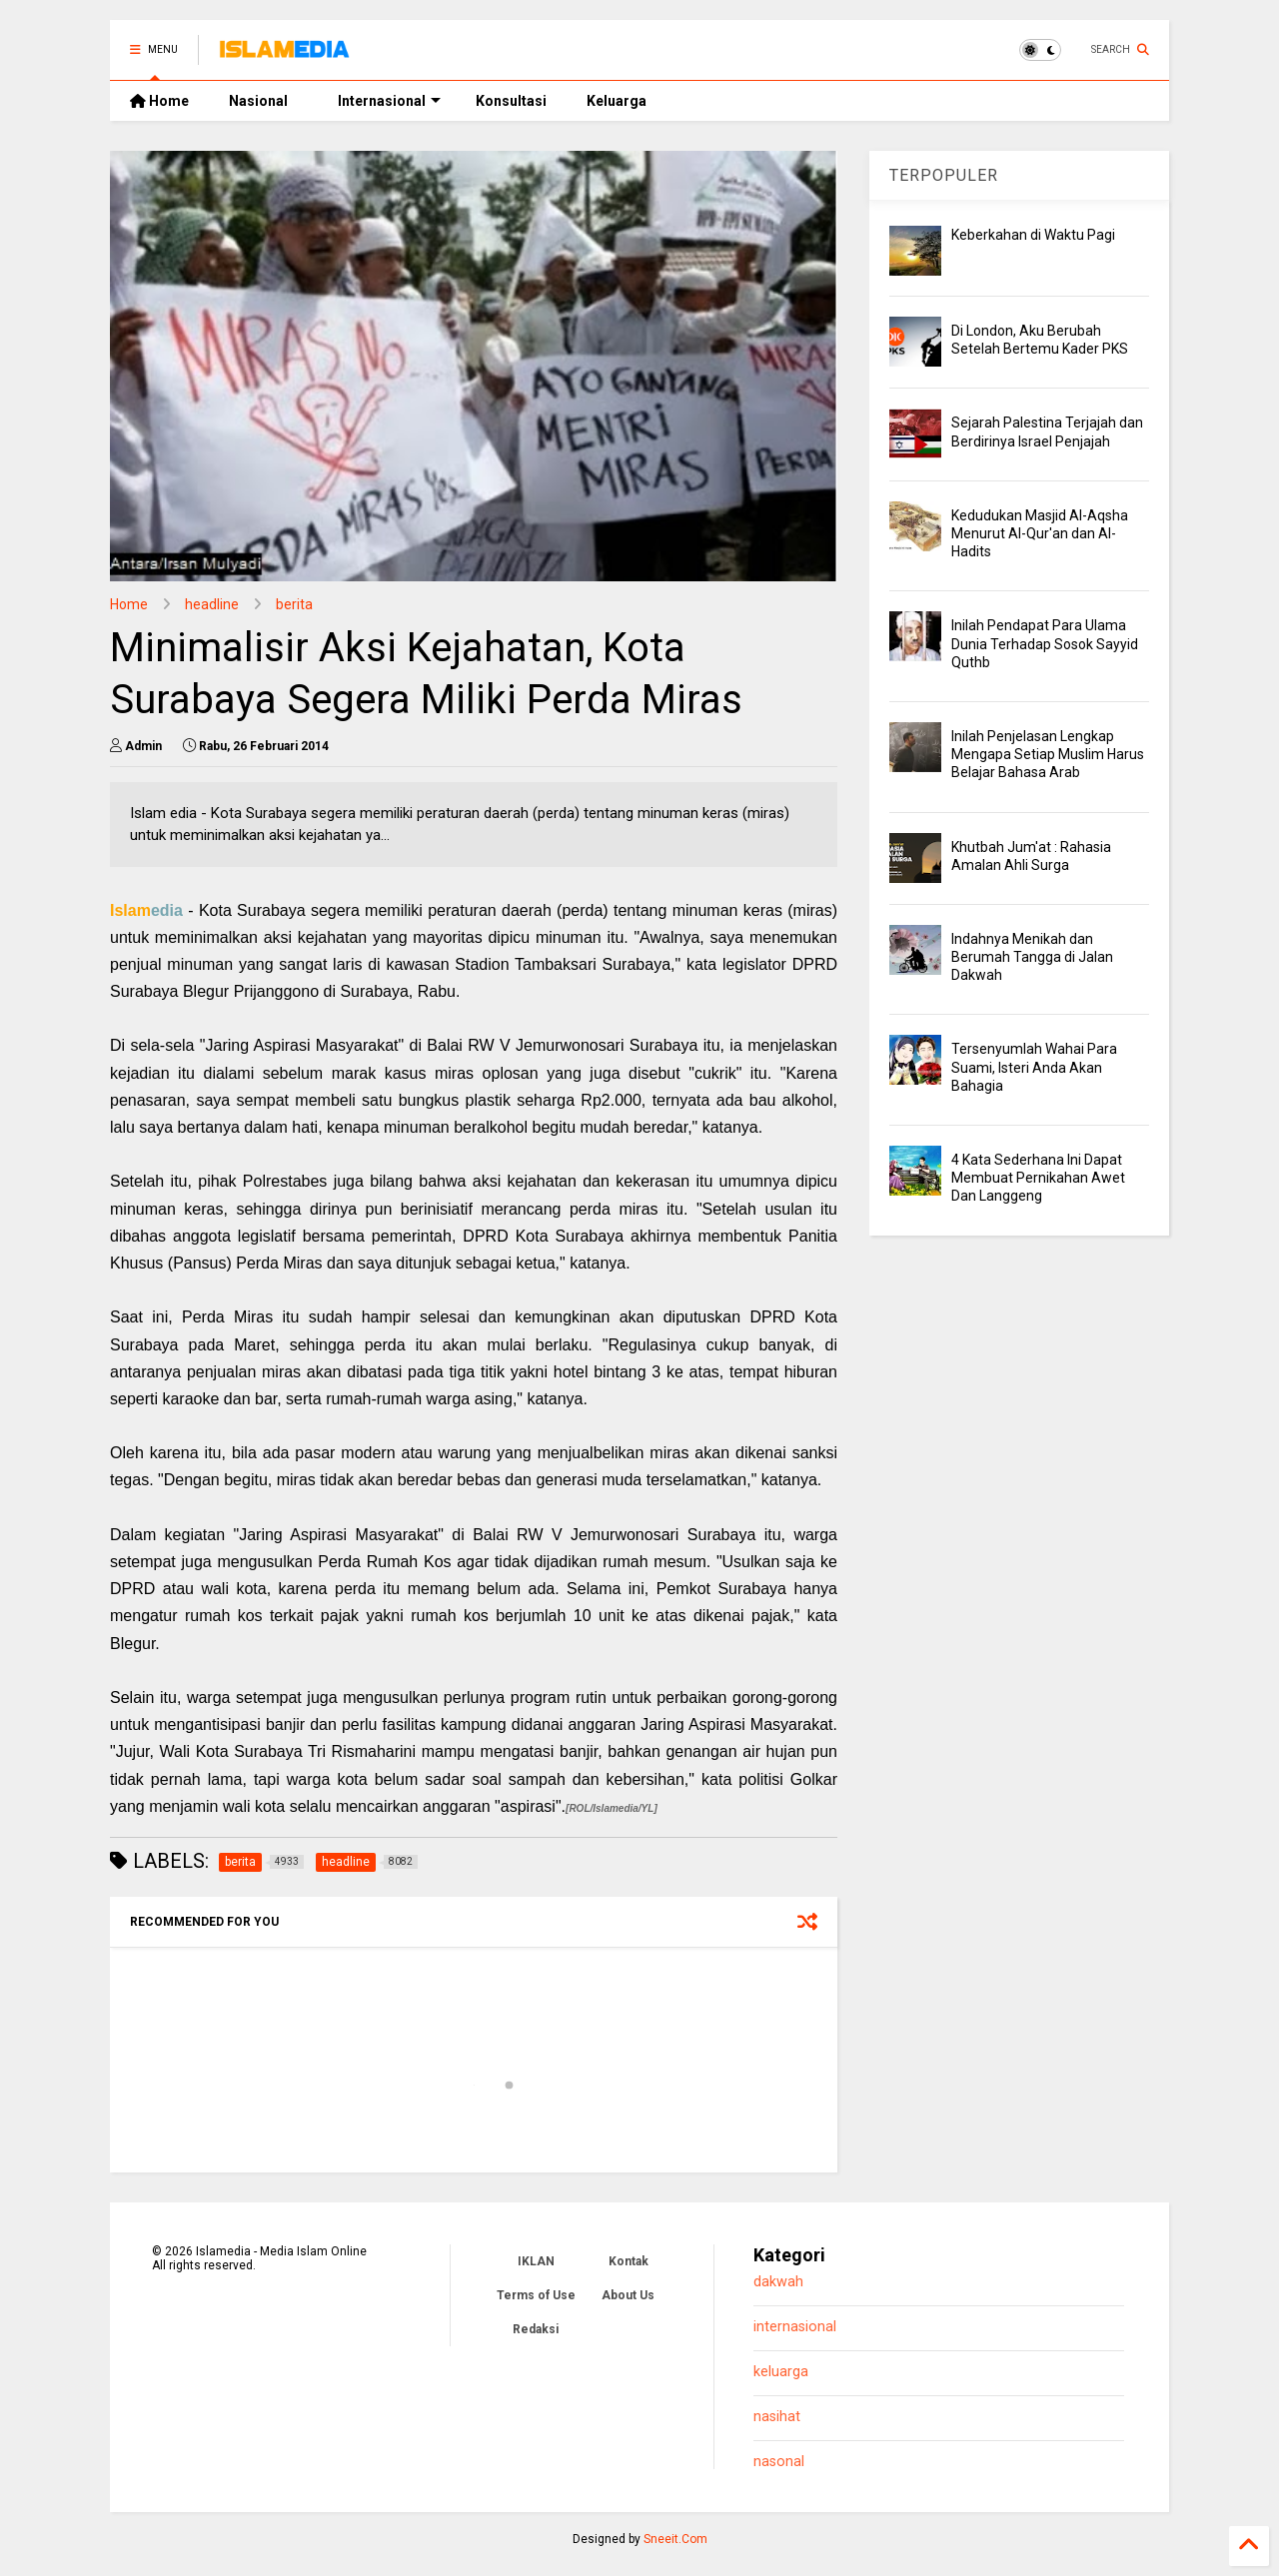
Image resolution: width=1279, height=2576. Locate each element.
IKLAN (536, 2261)
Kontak (628, 2261)
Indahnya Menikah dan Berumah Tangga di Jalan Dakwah (1032, 957)
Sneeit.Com (675, 2539)
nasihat (776, 2416)
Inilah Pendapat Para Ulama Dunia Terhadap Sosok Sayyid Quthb (1044, 643)
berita (294, 604)
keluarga (780, 2371)
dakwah (778, 2281)
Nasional (258, 101)
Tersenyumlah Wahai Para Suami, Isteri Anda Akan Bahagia (1034, 1067)
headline (212, 604)
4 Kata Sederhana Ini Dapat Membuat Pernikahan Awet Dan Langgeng (1038, 1178)
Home (159, 101)
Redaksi (536, 2329)
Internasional (389, 101)
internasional (794, 2326)
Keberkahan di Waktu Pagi (1033, 235)
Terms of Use (536, 2295)
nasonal (778, 2461)
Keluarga (616, 101)
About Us (628, 2295)
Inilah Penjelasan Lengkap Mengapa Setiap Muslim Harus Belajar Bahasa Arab (1047, 754)
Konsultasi (511, 101)
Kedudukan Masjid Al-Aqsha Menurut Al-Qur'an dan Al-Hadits (1039, 533)
